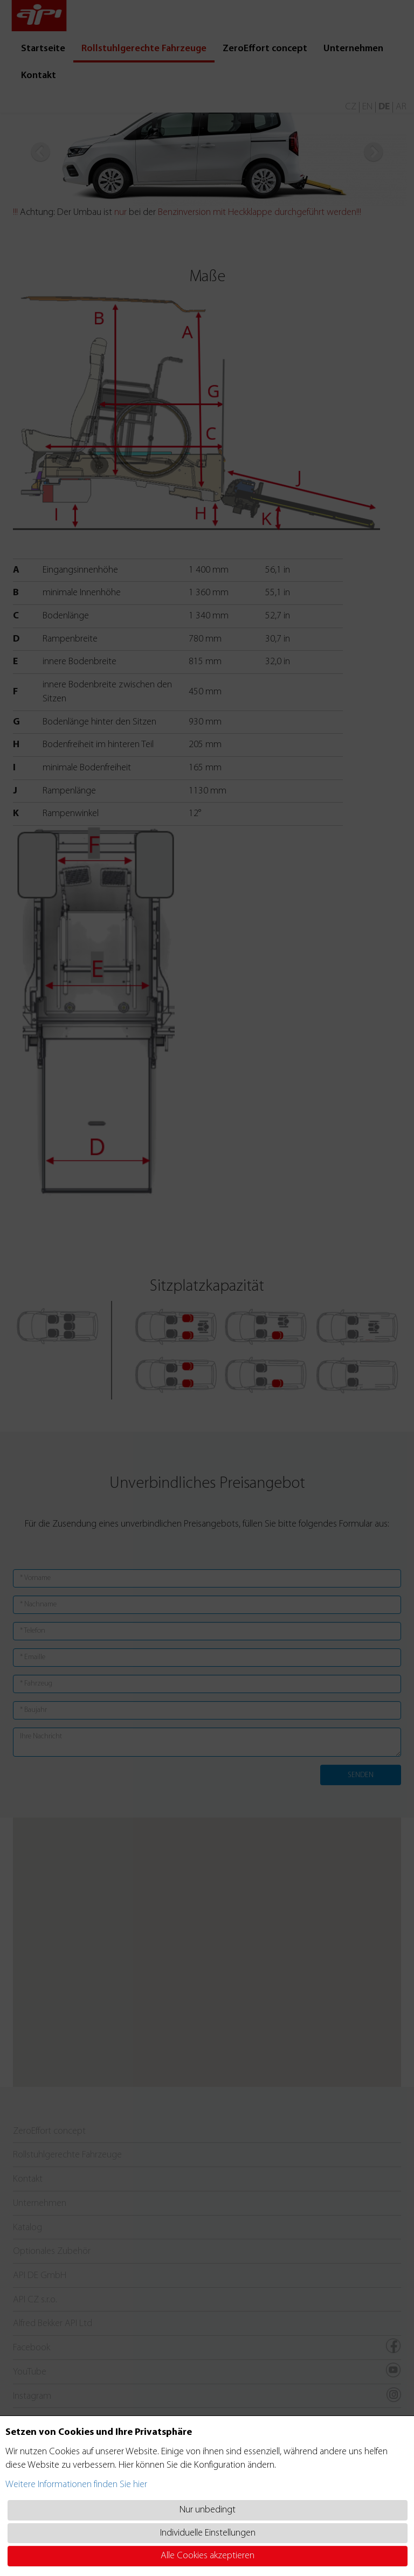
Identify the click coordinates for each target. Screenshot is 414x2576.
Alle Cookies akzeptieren (207, 2556)
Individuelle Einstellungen (208, 2533)
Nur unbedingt (208, 2510)
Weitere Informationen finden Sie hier (76, 2485)
